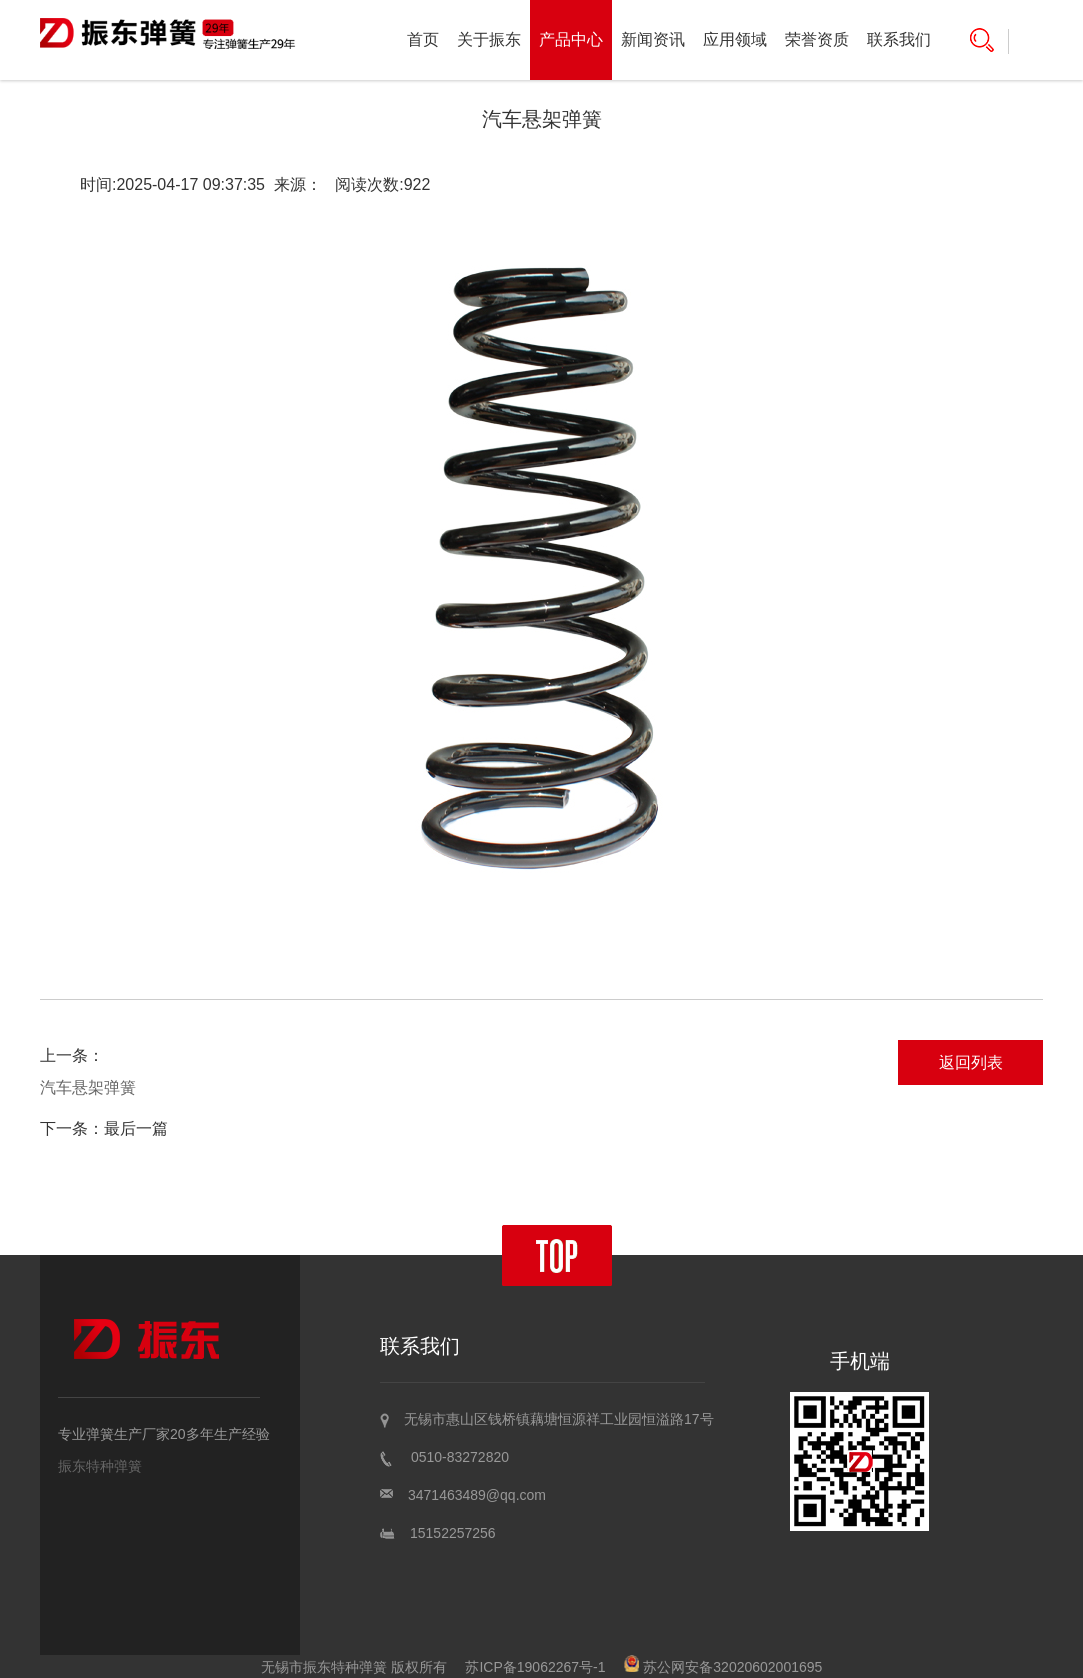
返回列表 (971, 1062)
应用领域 (735, 39)
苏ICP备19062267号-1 (535, 1667)
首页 (423, 39)
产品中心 (571, 39)
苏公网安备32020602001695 (723, 1667)
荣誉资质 (817, 39)
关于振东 (489, 39)
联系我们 (899, 39)
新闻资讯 (653, 39)
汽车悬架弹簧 (88, 1087)
